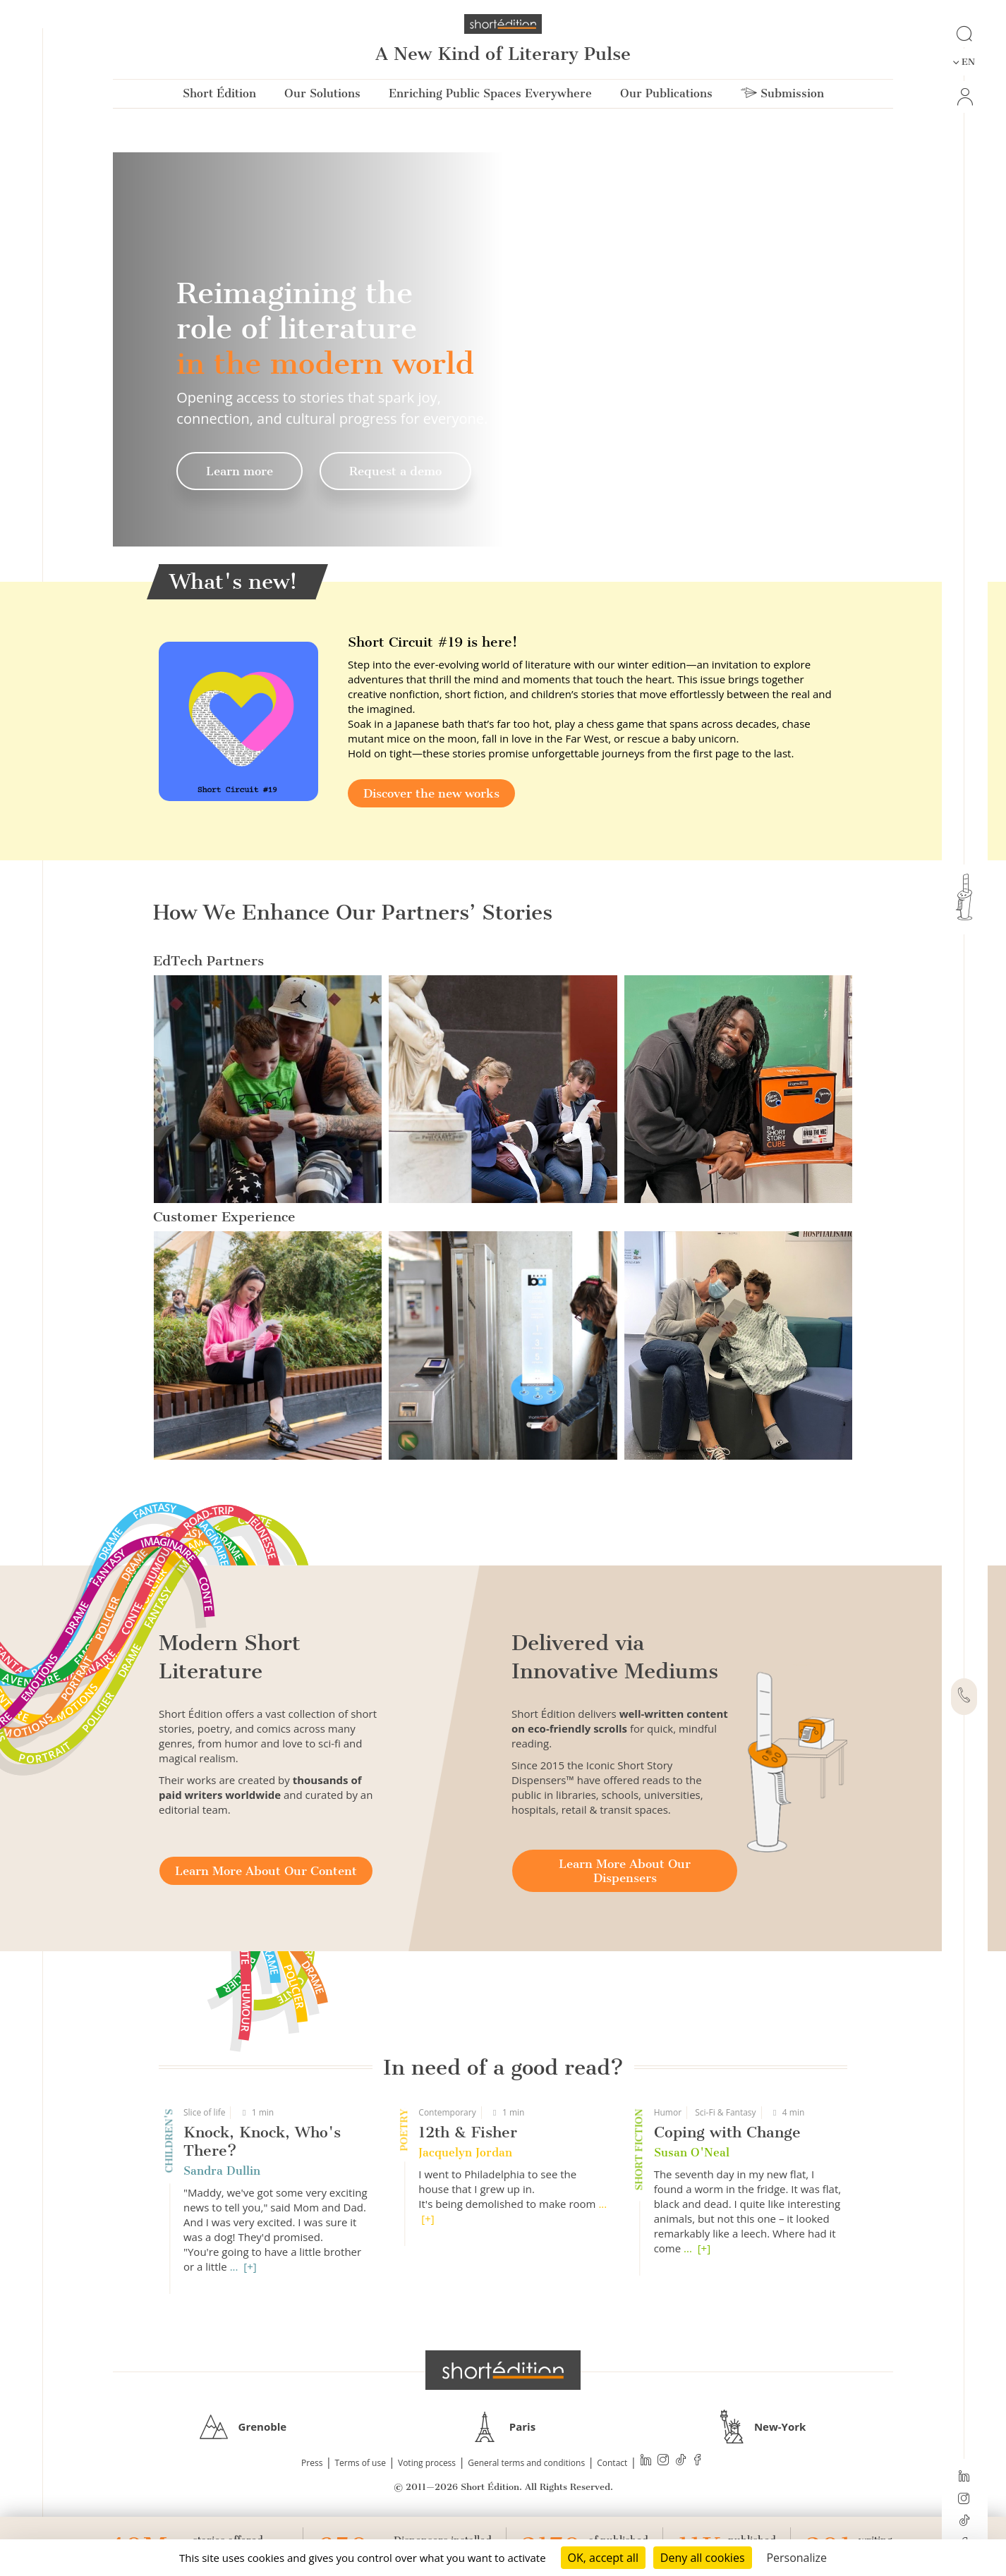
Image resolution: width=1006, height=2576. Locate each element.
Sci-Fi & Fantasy (725, 2112)
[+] (249, 2266)
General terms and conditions (526, 2463)
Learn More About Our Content (266, 1871)
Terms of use (360, 2463)
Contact (612, 2463)
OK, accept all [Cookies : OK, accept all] (603, 2557)
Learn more (239, 471)
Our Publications (666, 93)
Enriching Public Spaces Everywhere (490, 93)
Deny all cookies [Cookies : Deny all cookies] (702, 2557)
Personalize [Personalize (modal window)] (796, 2557)
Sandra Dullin (221, 2171)
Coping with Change (727, 2132)
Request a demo (395, 471)
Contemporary (446, 2112)
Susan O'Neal (691, 2152)
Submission (782, 93)
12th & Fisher (467, 2132)
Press (311, 2463)
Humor (667, 2112)
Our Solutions (322, 93)
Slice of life (204, 2112)
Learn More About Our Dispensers (625, 1871)
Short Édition (219, 93)
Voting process (427, 2463)
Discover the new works (431, 793)
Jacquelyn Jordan (465, 2152)
